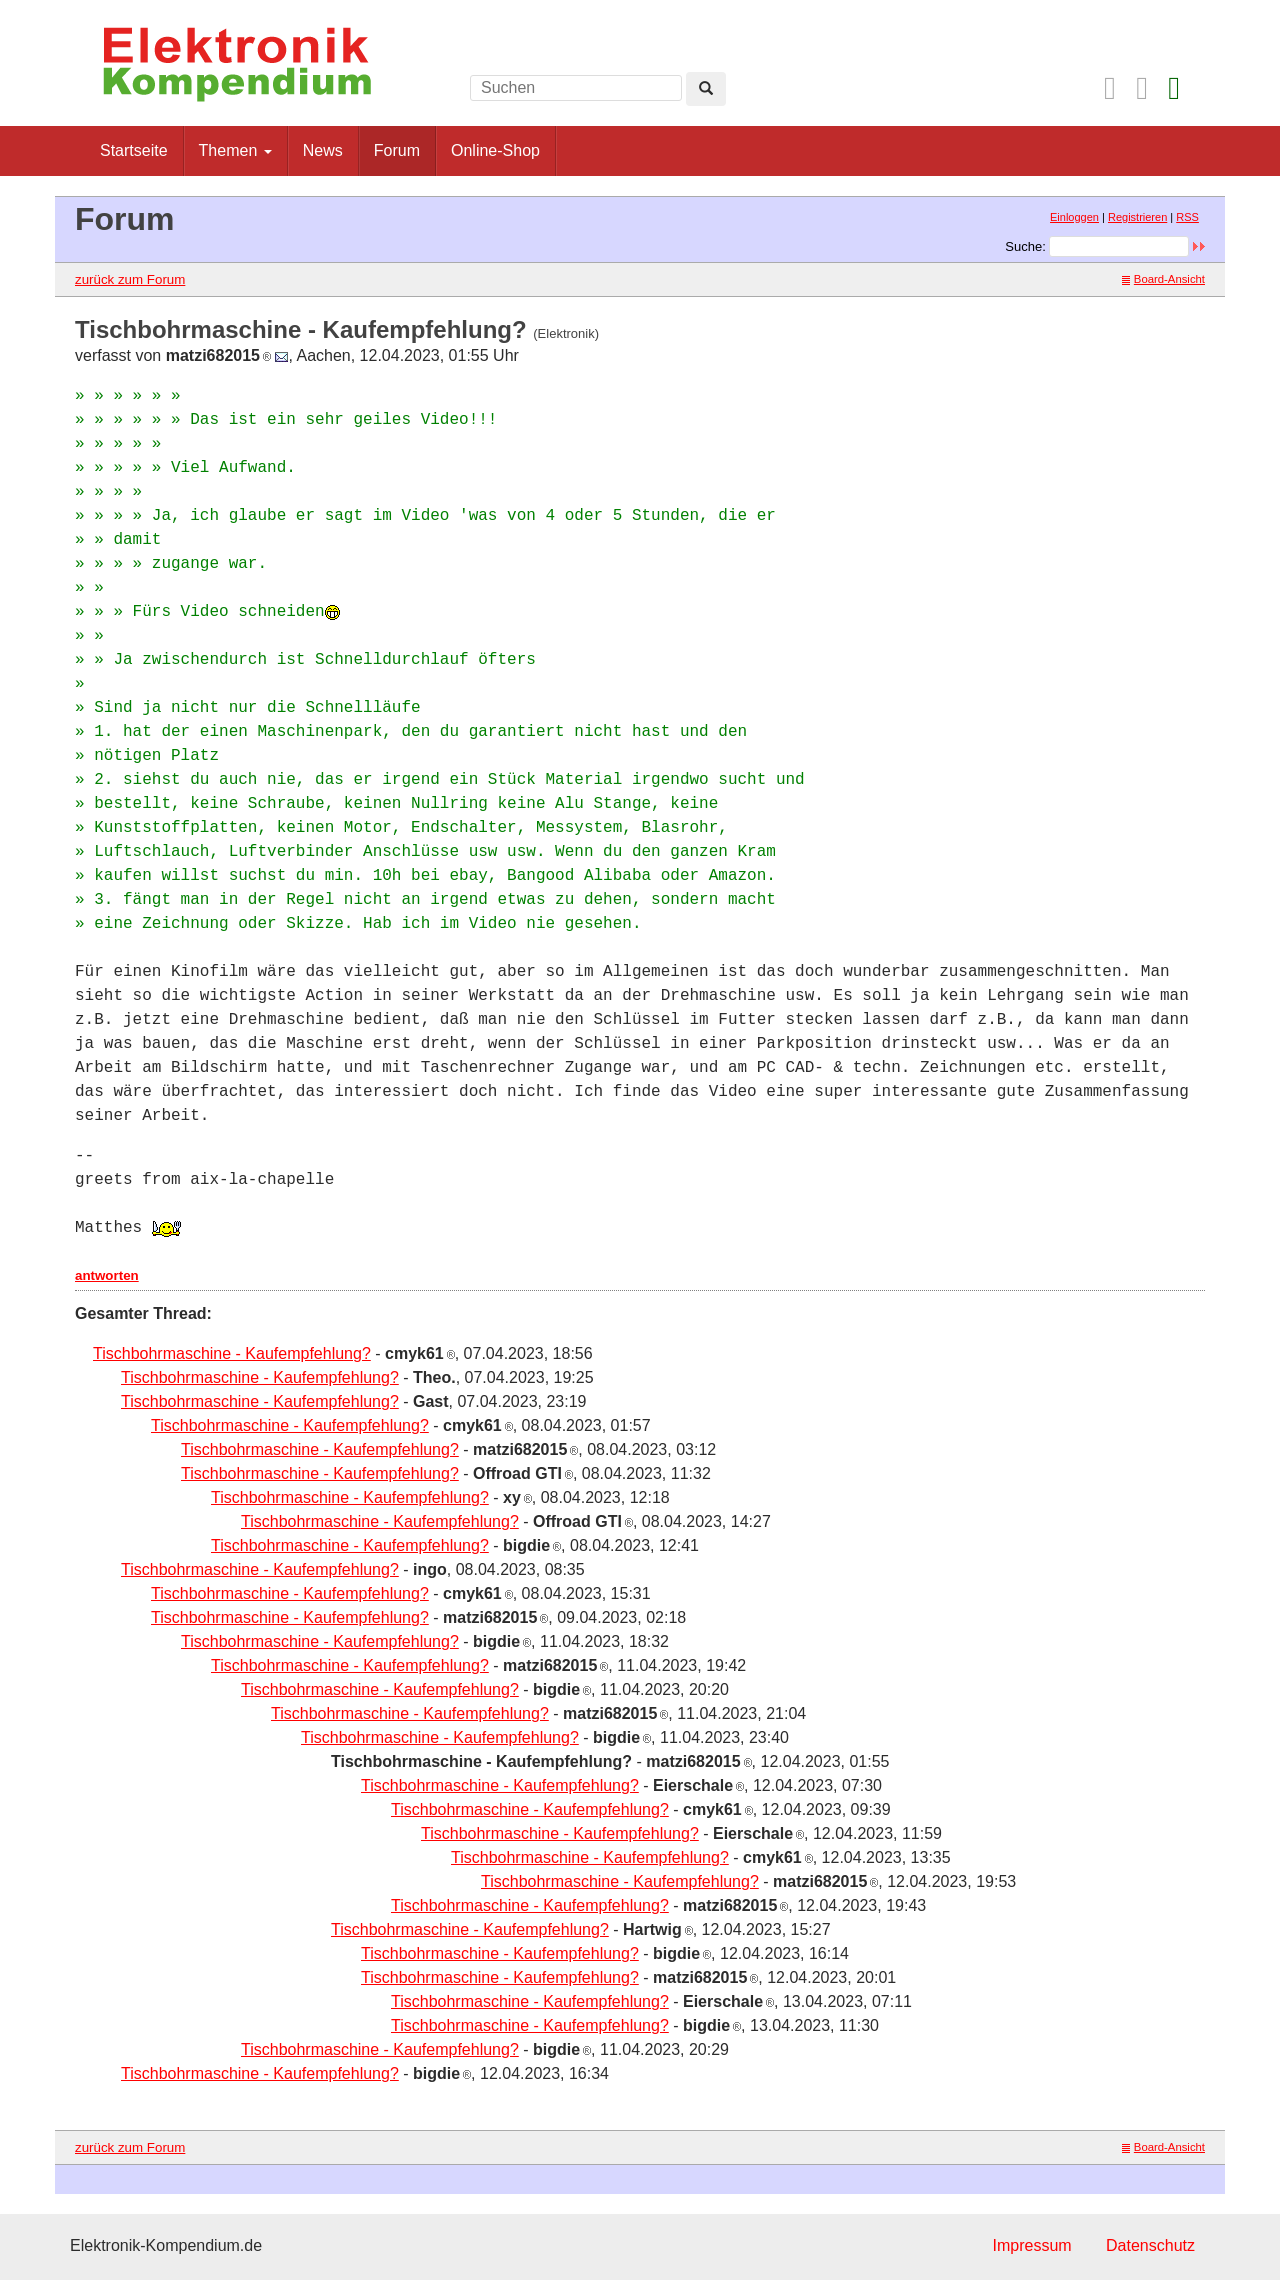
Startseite (134, 150)
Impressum (1031, 2245)
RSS (1187, 217)
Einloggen (1074, 217)
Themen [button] (235, 150)
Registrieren (1137, 217)
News (323, 150)
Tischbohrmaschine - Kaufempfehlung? (232, 1353)
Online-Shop (495, 150)
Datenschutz (1150, 2245)
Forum (397, 150)
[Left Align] (706, 89)
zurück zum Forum (130, 279)
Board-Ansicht (1163, 279)
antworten (107, 1275)
